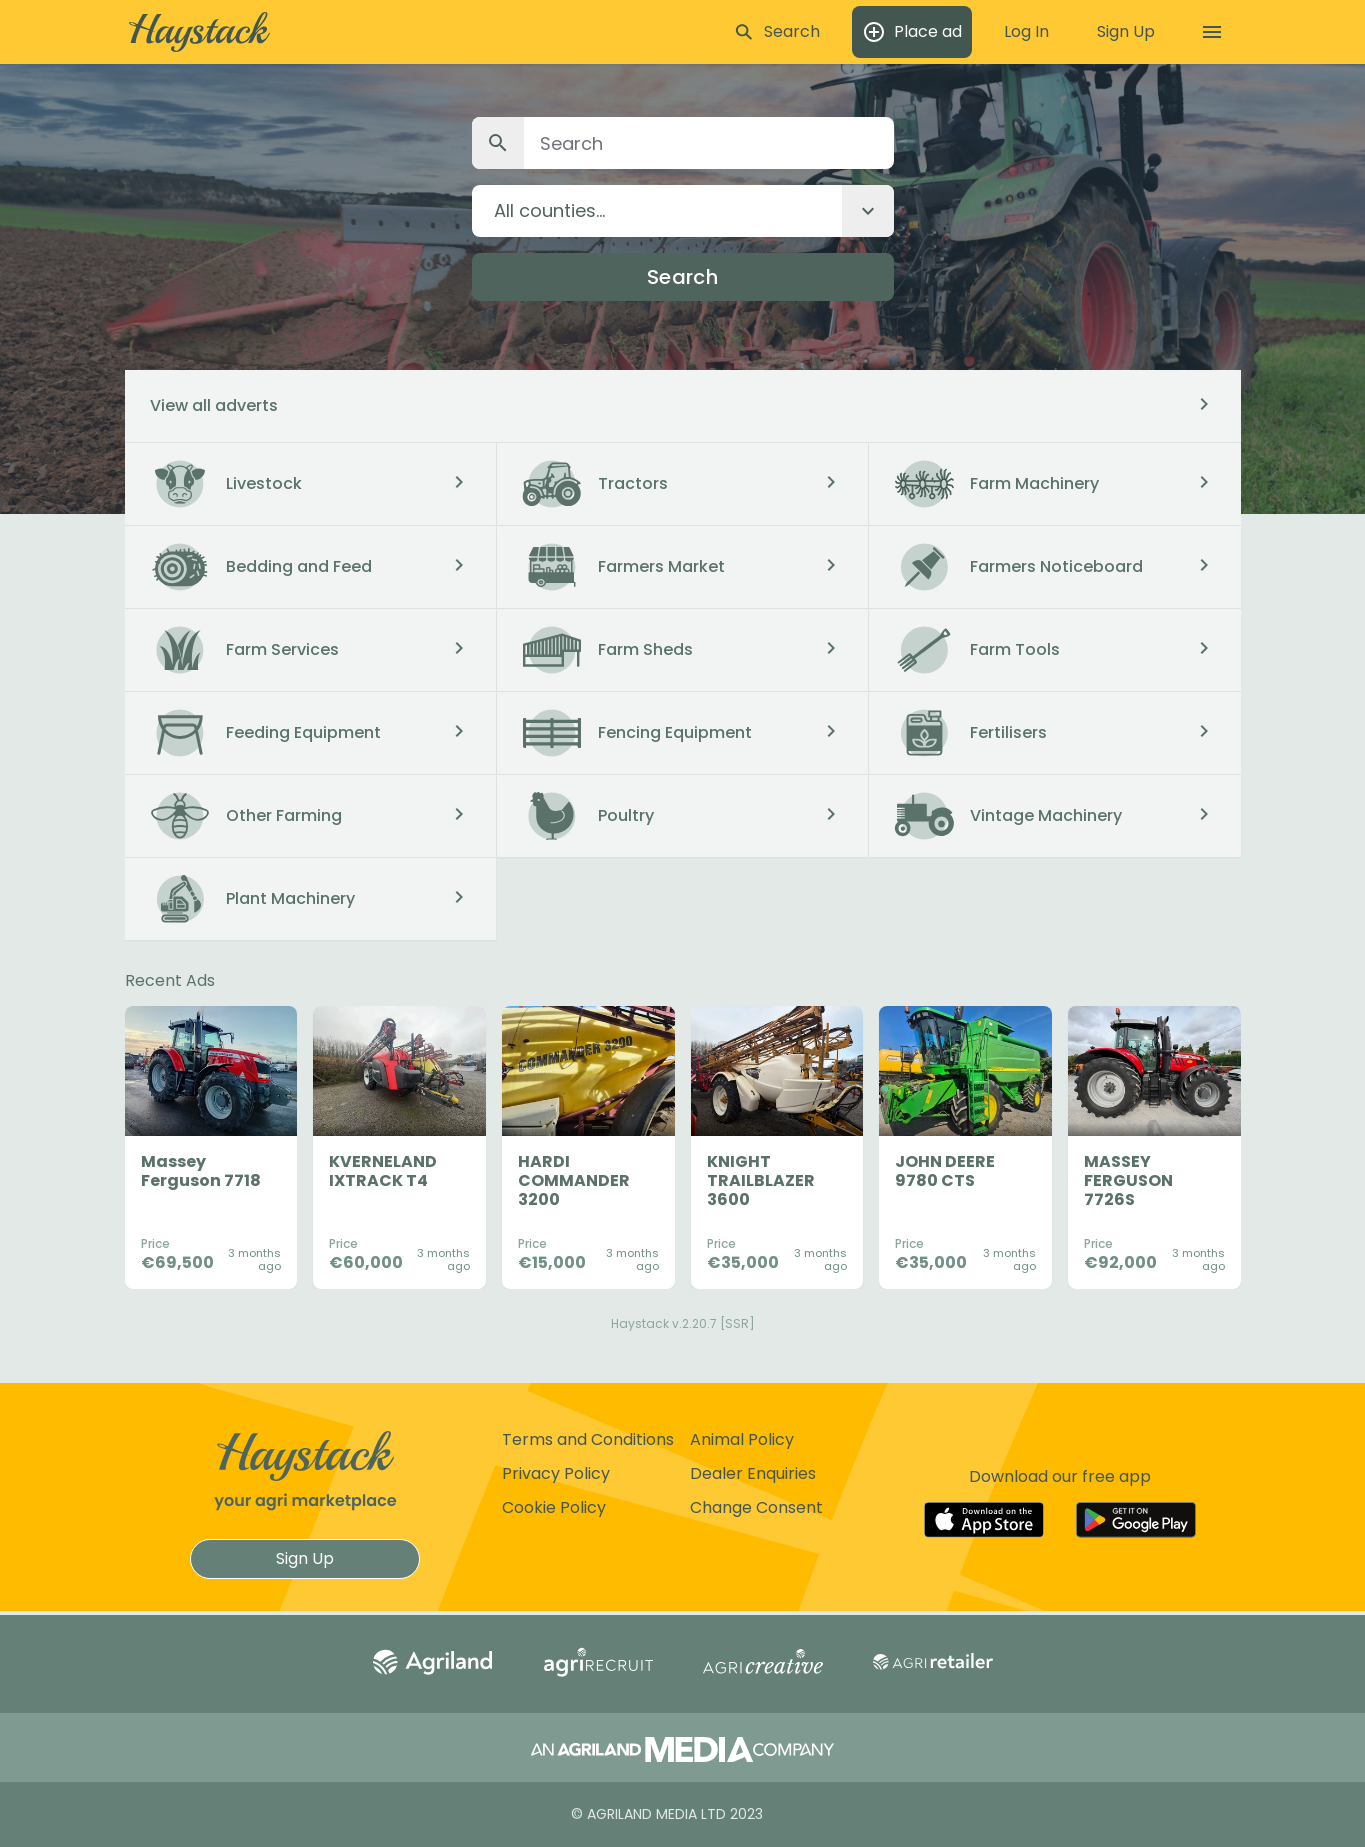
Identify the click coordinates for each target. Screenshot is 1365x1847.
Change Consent (756, 1507)
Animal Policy (742, 1439)
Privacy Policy (556, 1473)
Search (682, 277)
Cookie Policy (554, 1507)
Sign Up (305, 1558)
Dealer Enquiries (753, 1473)
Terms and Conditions (588, 1439)
